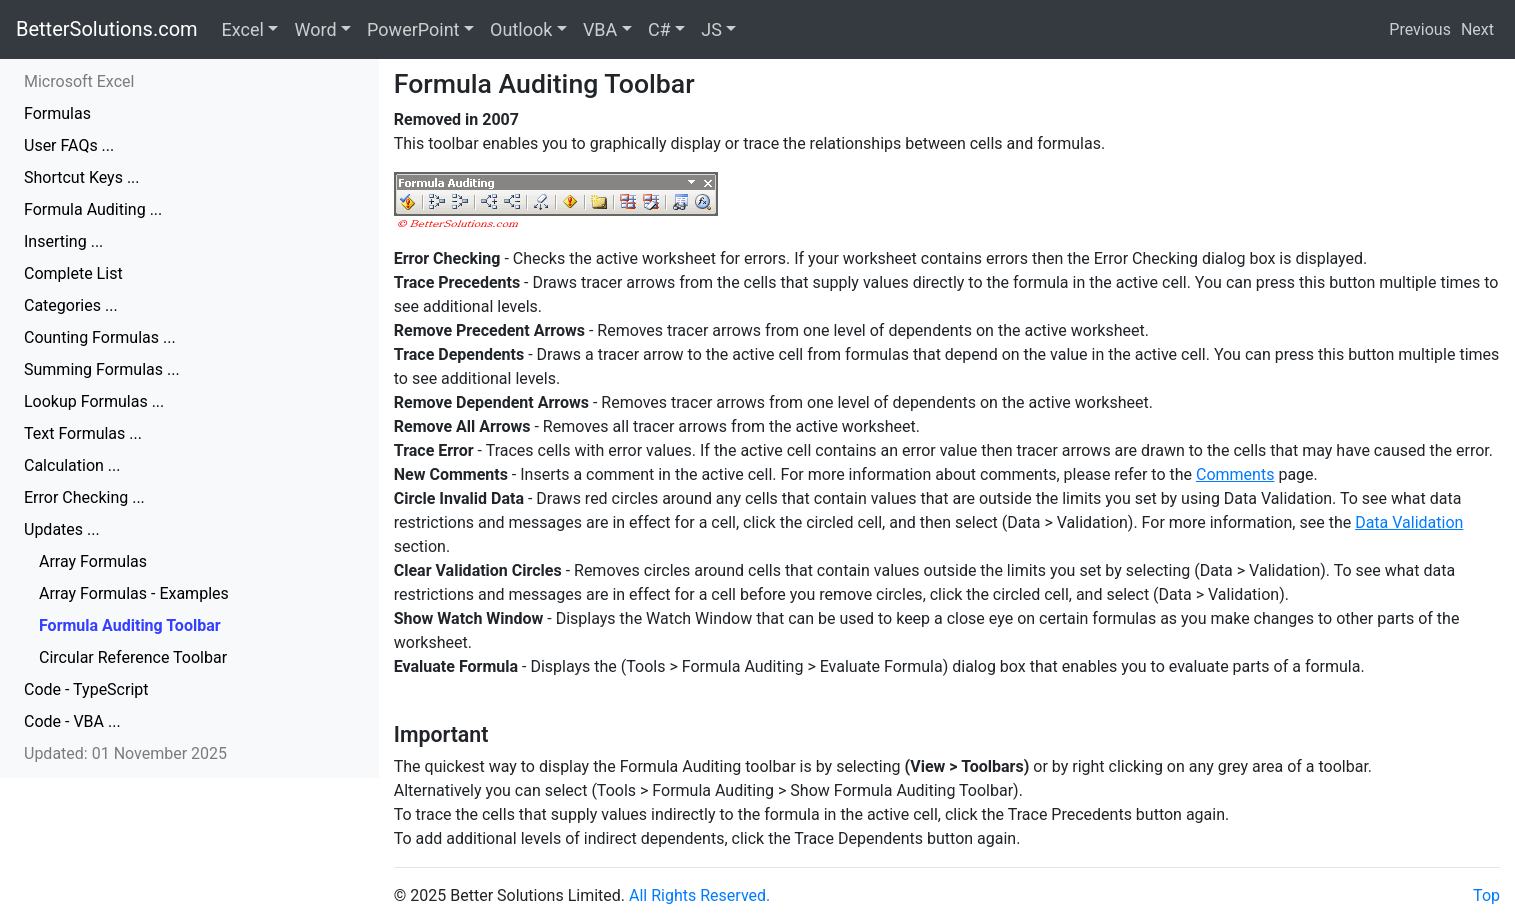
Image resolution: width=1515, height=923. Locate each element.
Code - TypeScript (86, 689)
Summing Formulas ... (102, 369)
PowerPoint (413, 29)
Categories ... (71, 305)
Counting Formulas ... (100, 337)
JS (711, 29)
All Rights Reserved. (699, 895)
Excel (243, 29)
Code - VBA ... (72, 721)
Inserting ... (63, 241)
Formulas (57, 113)
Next (1477, 29)
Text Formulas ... (83, 433)
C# (659, 29)
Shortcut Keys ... (82, 177)
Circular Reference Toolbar (133, 657)
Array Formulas (93, 561)
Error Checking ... (84, 497)
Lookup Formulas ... (94, 401)
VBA (600, 29)
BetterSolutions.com (107, 29)
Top (1486, 895)
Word (315, 29)
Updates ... (62, 529)
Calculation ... (72, 465)
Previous (1420, 29)
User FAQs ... (69, 145)
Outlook (521, 29)
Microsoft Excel (79, 81)
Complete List (73, 273)
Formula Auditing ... (93, 209)
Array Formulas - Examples (134, 593)
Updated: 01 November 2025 (125, 753)
